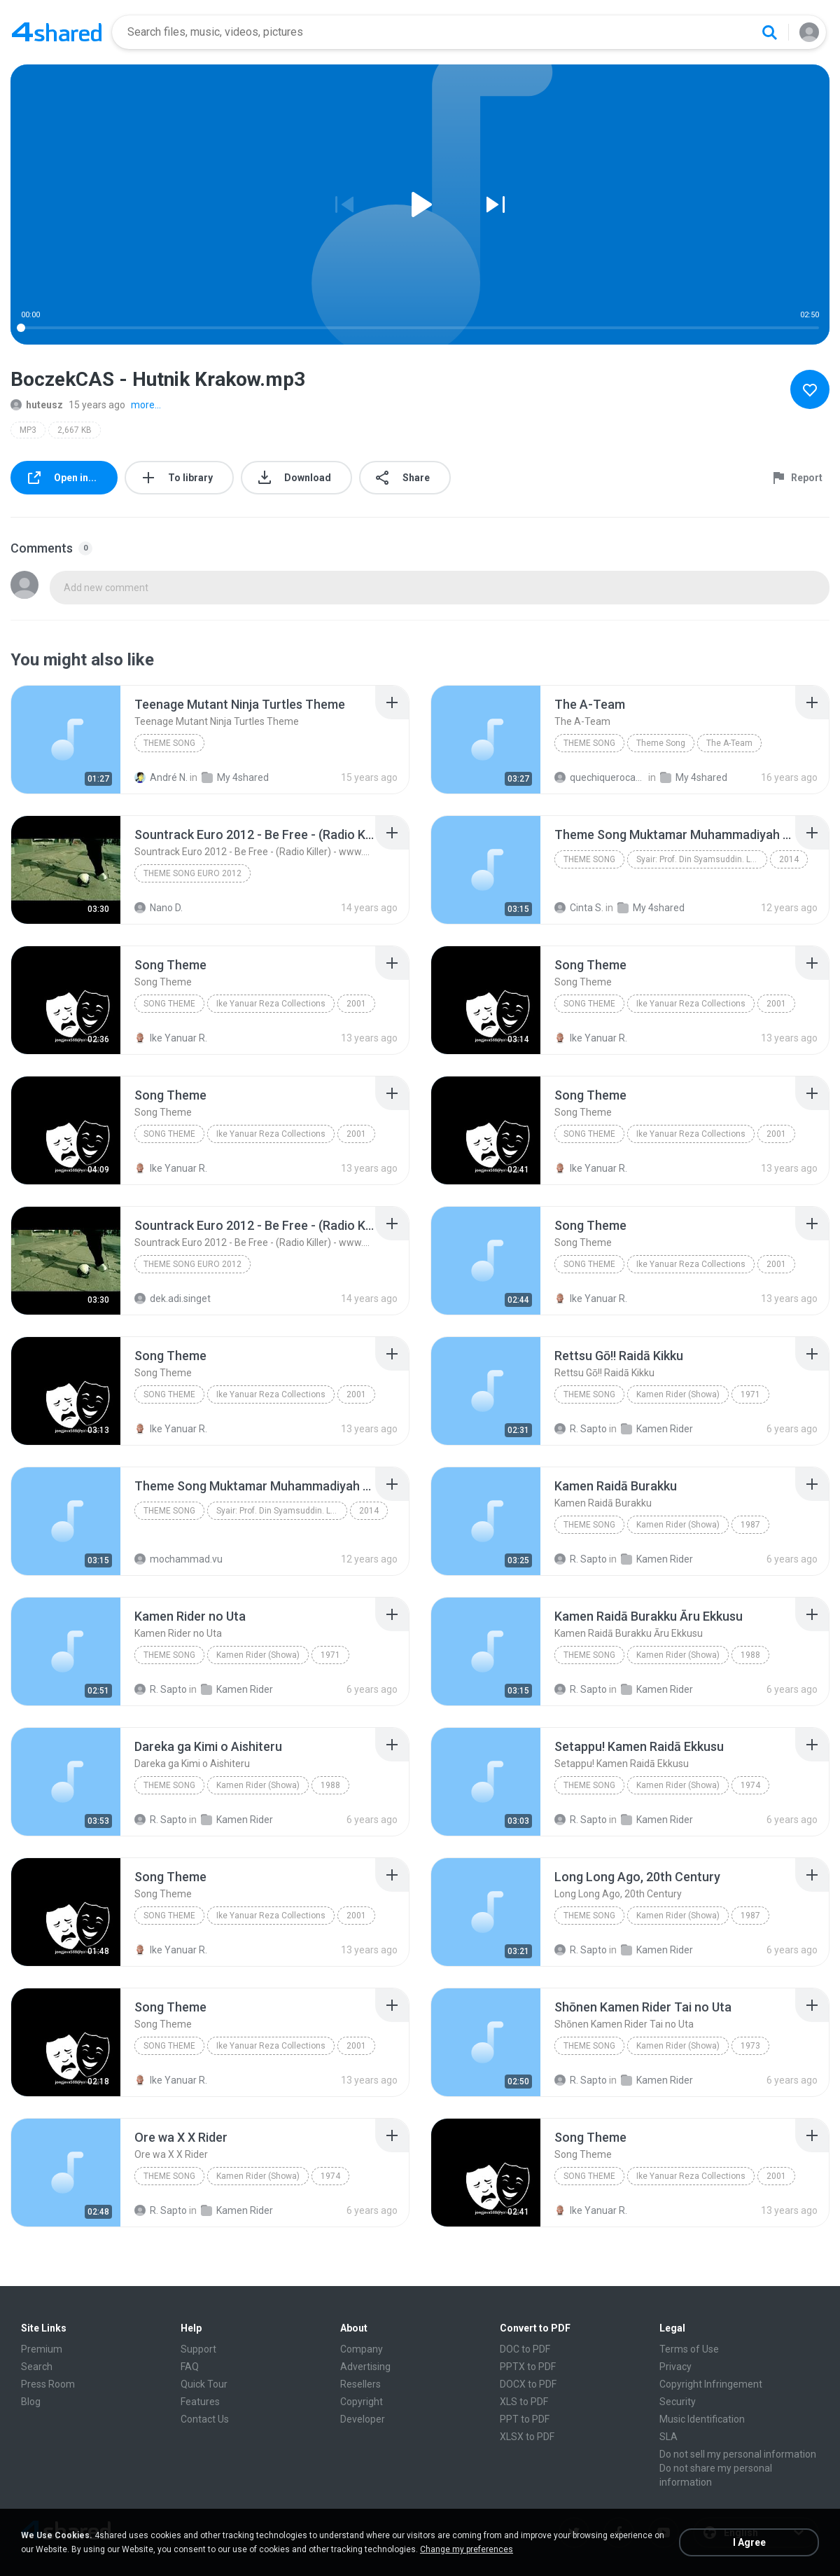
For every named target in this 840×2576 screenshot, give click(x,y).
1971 (750, 1394)
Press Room (48, 2384)
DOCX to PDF (528, 2384)
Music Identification (702, 2419)
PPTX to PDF (528, 2366)
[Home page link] (57, 32)
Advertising (365, 2366)
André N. (161, 777)
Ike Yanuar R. (170, 1038)
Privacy (675, 2366)
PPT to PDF (525, 2419)
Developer (362, 2419)
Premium (41, 2349)
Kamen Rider (657, 1428)
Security (677, 2401)
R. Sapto (580, 1428)
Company (361, 2349)
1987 (750, 1525)
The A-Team (729, 743)
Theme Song (169, 743)
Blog (31, 2401)
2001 (356, 1004)
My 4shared (235, 777)
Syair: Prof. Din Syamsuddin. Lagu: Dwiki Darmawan (701, 859)
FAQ (190, 2366)
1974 (750, 1785)
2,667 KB (74, 430)
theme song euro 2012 (192, 873)
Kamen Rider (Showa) (678, 1394)
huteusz (36, 404)
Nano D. (158, 907)
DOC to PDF (525, 2349)
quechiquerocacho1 (600, 777)
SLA (668, 2436)
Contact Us (205, 2419)
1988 (750, 1655)
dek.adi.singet (172, 1298)
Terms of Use (689, 2349)
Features (200, 2401)
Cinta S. (578, 907)
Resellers (360, 2384)
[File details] (65, 740)
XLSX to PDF (527, 2436)
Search (36, 2366)
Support (198, 2349)
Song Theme (169, 1004)
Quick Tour (204, 2384)
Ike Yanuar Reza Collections (271, 1004)
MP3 (28, 430)
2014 (789, 859)
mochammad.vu (178, 1559)
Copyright (361, 2401)
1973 (750, 2046)
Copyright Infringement (710, 2384)
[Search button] (769, 32)
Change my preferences (466, 2549)
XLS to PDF (524, 2401)
